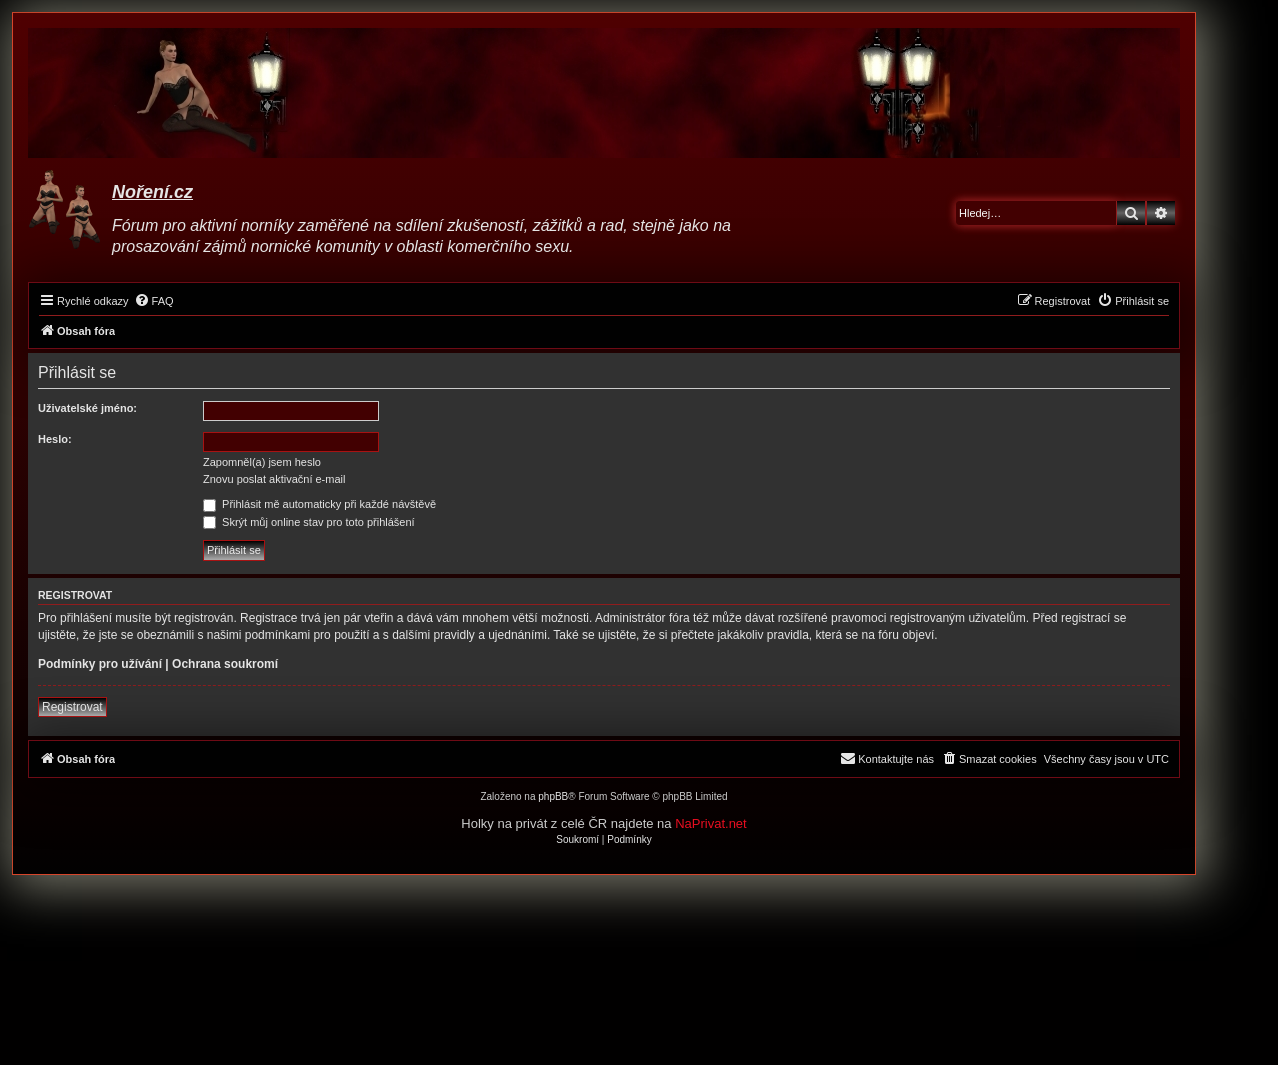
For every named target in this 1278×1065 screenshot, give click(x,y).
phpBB (553, 796)
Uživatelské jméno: (87, 408)
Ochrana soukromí (225, 664)
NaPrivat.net (711, 823)
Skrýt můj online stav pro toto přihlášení (309, 522)
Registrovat (72, 707)
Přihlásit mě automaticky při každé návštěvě (319, 504)
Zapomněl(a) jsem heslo (262, 462)
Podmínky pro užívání (100, 664)
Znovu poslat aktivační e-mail (274, 479)
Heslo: (55, 439)
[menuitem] (154, 301)
